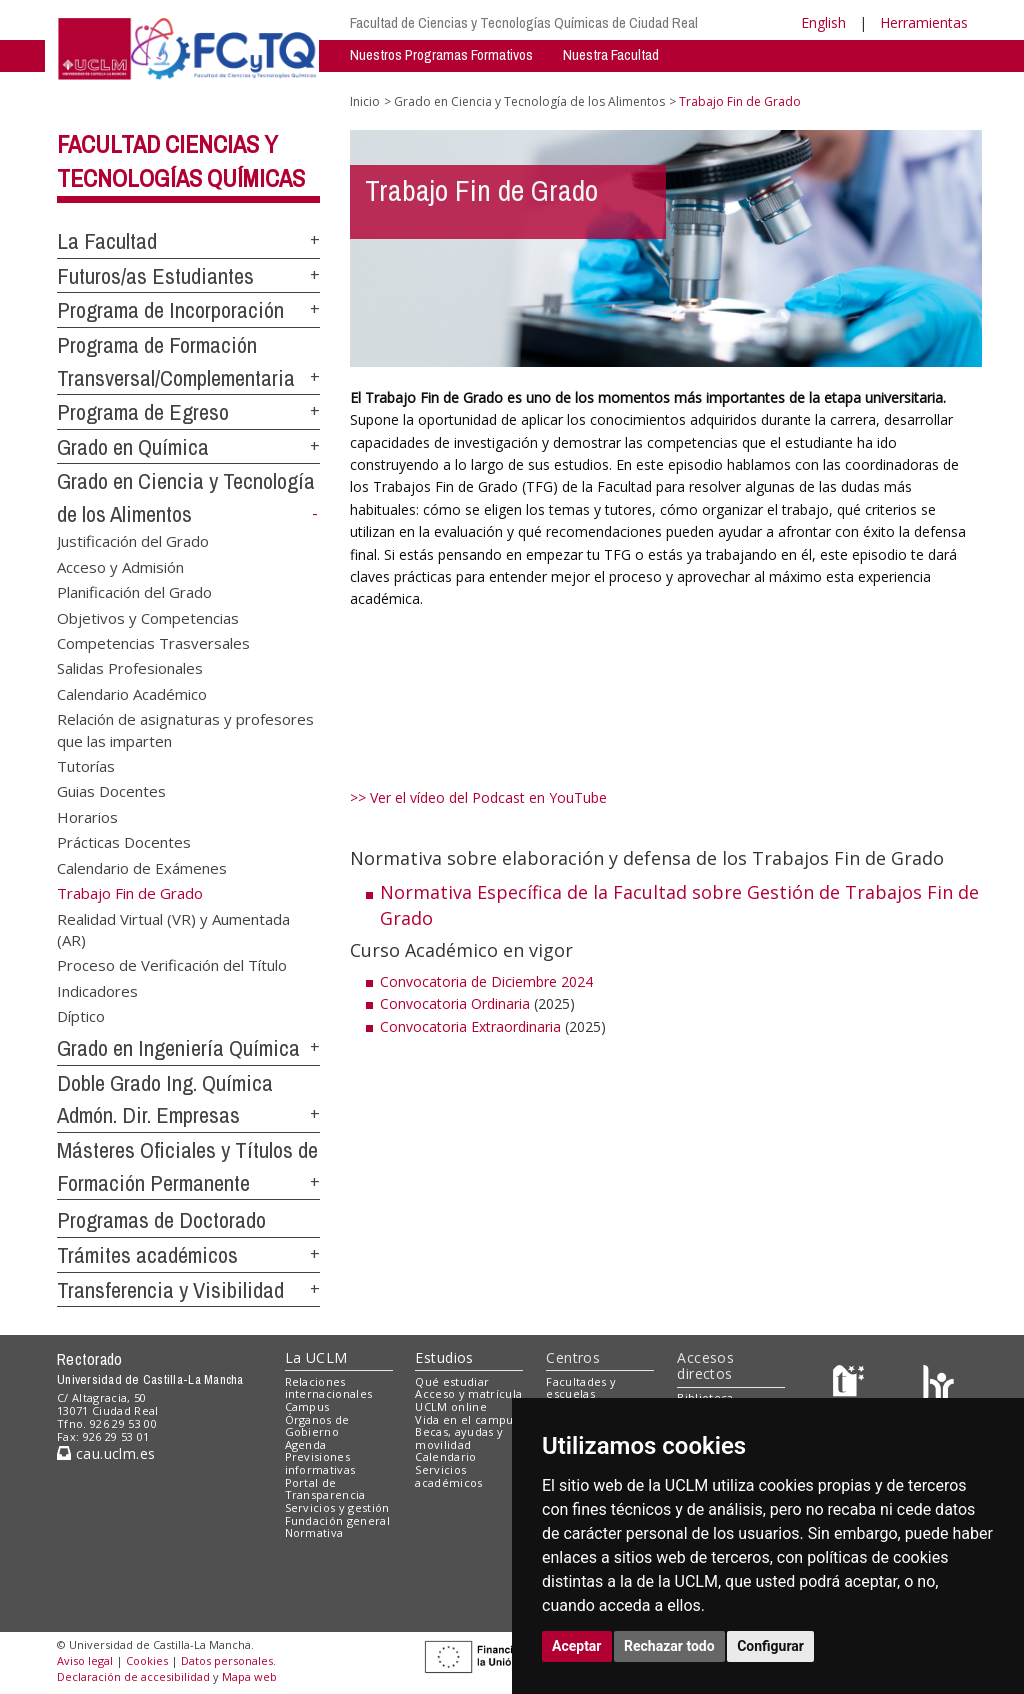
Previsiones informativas (320, 1463)
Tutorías (86, 766)
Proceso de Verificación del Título (172, 965)
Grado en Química (133, 447)
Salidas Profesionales (130, 668)
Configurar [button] (770, 1646)
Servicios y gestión (337, 1507)
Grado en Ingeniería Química (178, 1048)
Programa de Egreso (143, 412)
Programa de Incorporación (170, 310)
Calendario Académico (132, 693)
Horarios (87, 816)
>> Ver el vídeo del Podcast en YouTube (478, 797)
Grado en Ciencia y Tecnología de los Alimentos (529, 101)
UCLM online (451, 1406)
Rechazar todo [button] (669, 1646)
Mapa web (249, 1676)
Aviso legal (85, 1660)
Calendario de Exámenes (142, 867)
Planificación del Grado (134, 592)
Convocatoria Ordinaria (455, 1003)
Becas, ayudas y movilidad (459, 1438)
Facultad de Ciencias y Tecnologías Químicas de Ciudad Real (524, 22)
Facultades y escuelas (581, 1388)
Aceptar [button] (577, 1646)
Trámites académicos (147, 1255)
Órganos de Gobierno (317, 1426)
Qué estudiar (452, 1381)
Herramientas (924, 22)
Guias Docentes (111, 791)
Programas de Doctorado (161, 1220)
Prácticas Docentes (124, 842)
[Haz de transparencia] (851, 1385)
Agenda (306, 1444)
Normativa (314, 1532)
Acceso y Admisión (120, 566)
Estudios (444, 1357)
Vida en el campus (467, 1419)
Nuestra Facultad (611, 54)
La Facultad (107, 241)
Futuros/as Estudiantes (155, 276)
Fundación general (338, 1520)
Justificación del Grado (133, 541)
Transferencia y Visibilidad (170, 1290)
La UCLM (316, 1357)
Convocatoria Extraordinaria (470, 1026)
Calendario (445, 1456)
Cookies (147, 1660)
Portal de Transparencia (325, 1489)
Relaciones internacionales (329, 1388)
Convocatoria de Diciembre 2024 (486, 981)
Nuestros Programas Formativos (441, 54)
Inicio (365, 101)
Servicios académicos (448, 1476)
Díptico (81, 1016)
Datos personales (227, 1660)
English (823, 22)
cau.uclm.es (106, 1453)
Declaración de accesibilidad (133, 1676)
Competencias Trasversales (153, 642)
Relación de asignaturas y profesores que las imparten (185, 729)
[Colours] (938, 1385)
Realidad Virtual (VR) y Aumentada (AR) (173, 928)
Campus (307, 1406)
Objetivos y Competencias (148, 617)
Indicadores (97, 990)
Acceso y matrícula (468, 1393)
